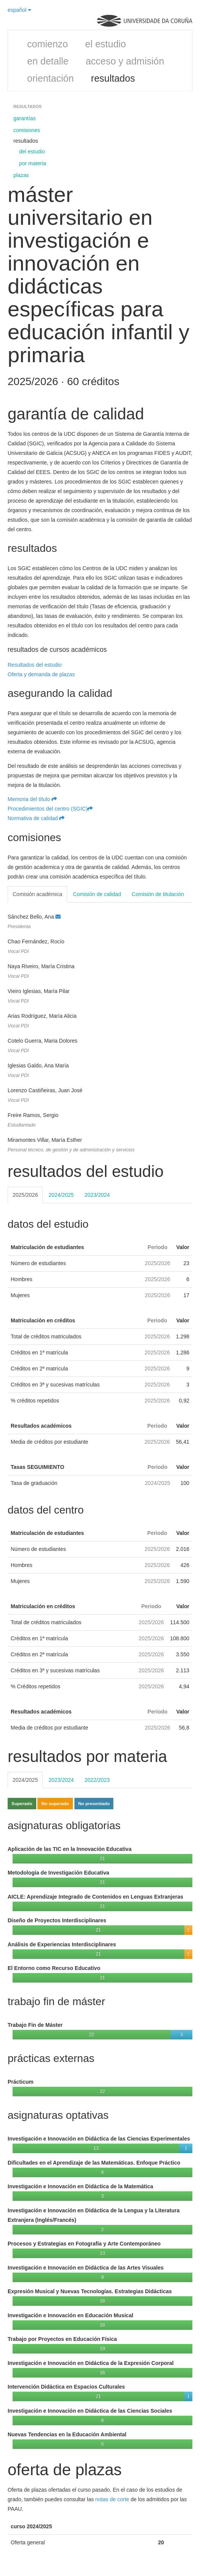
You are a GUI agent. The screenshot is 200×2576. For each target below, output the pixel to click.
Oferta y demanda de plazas (41, 674)
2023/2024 (97, 1195)
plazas (21, 175)
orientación (50, 78)
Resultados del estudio (35, 665)
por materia (32, 163)
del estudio (32, 151)
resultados (113, 78)
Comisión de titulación (158, 894)
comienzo (47, 44)
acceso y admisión (124, 61)
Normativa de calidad (36, 818)
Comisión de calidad (97, 894)
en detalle (47, 61)
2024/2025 (61, 1195)
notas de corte (112, 2499)
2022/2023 (97, 1780)
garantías (24, 118)
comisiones (26, 130)
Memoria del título (32, 799)
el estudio (105, 44)
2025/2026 (25, 1195)
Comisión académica (37, 894)
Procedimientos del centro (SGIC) (50, 809)
